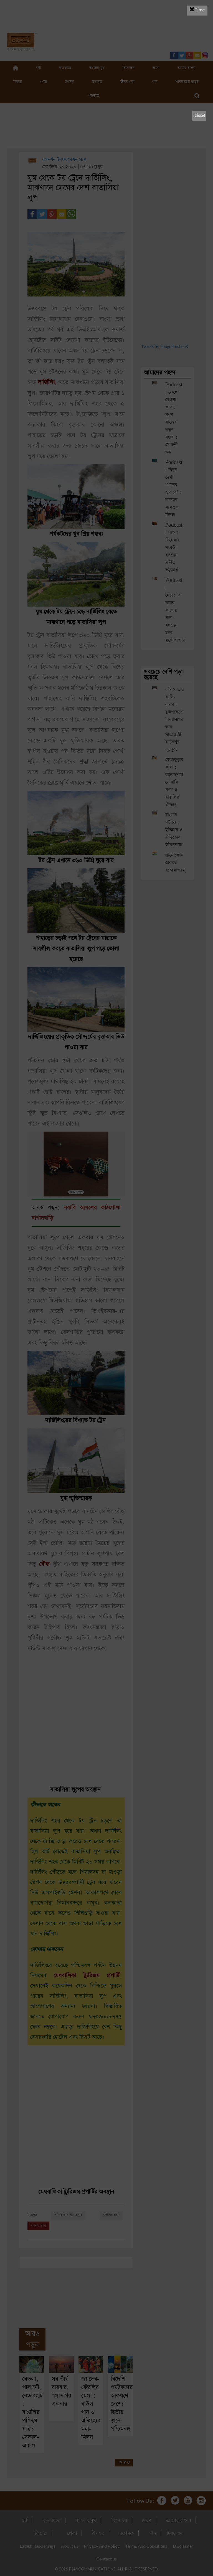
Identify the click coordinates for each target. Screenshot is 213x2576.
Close (197, 9)
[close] (199, 115)
